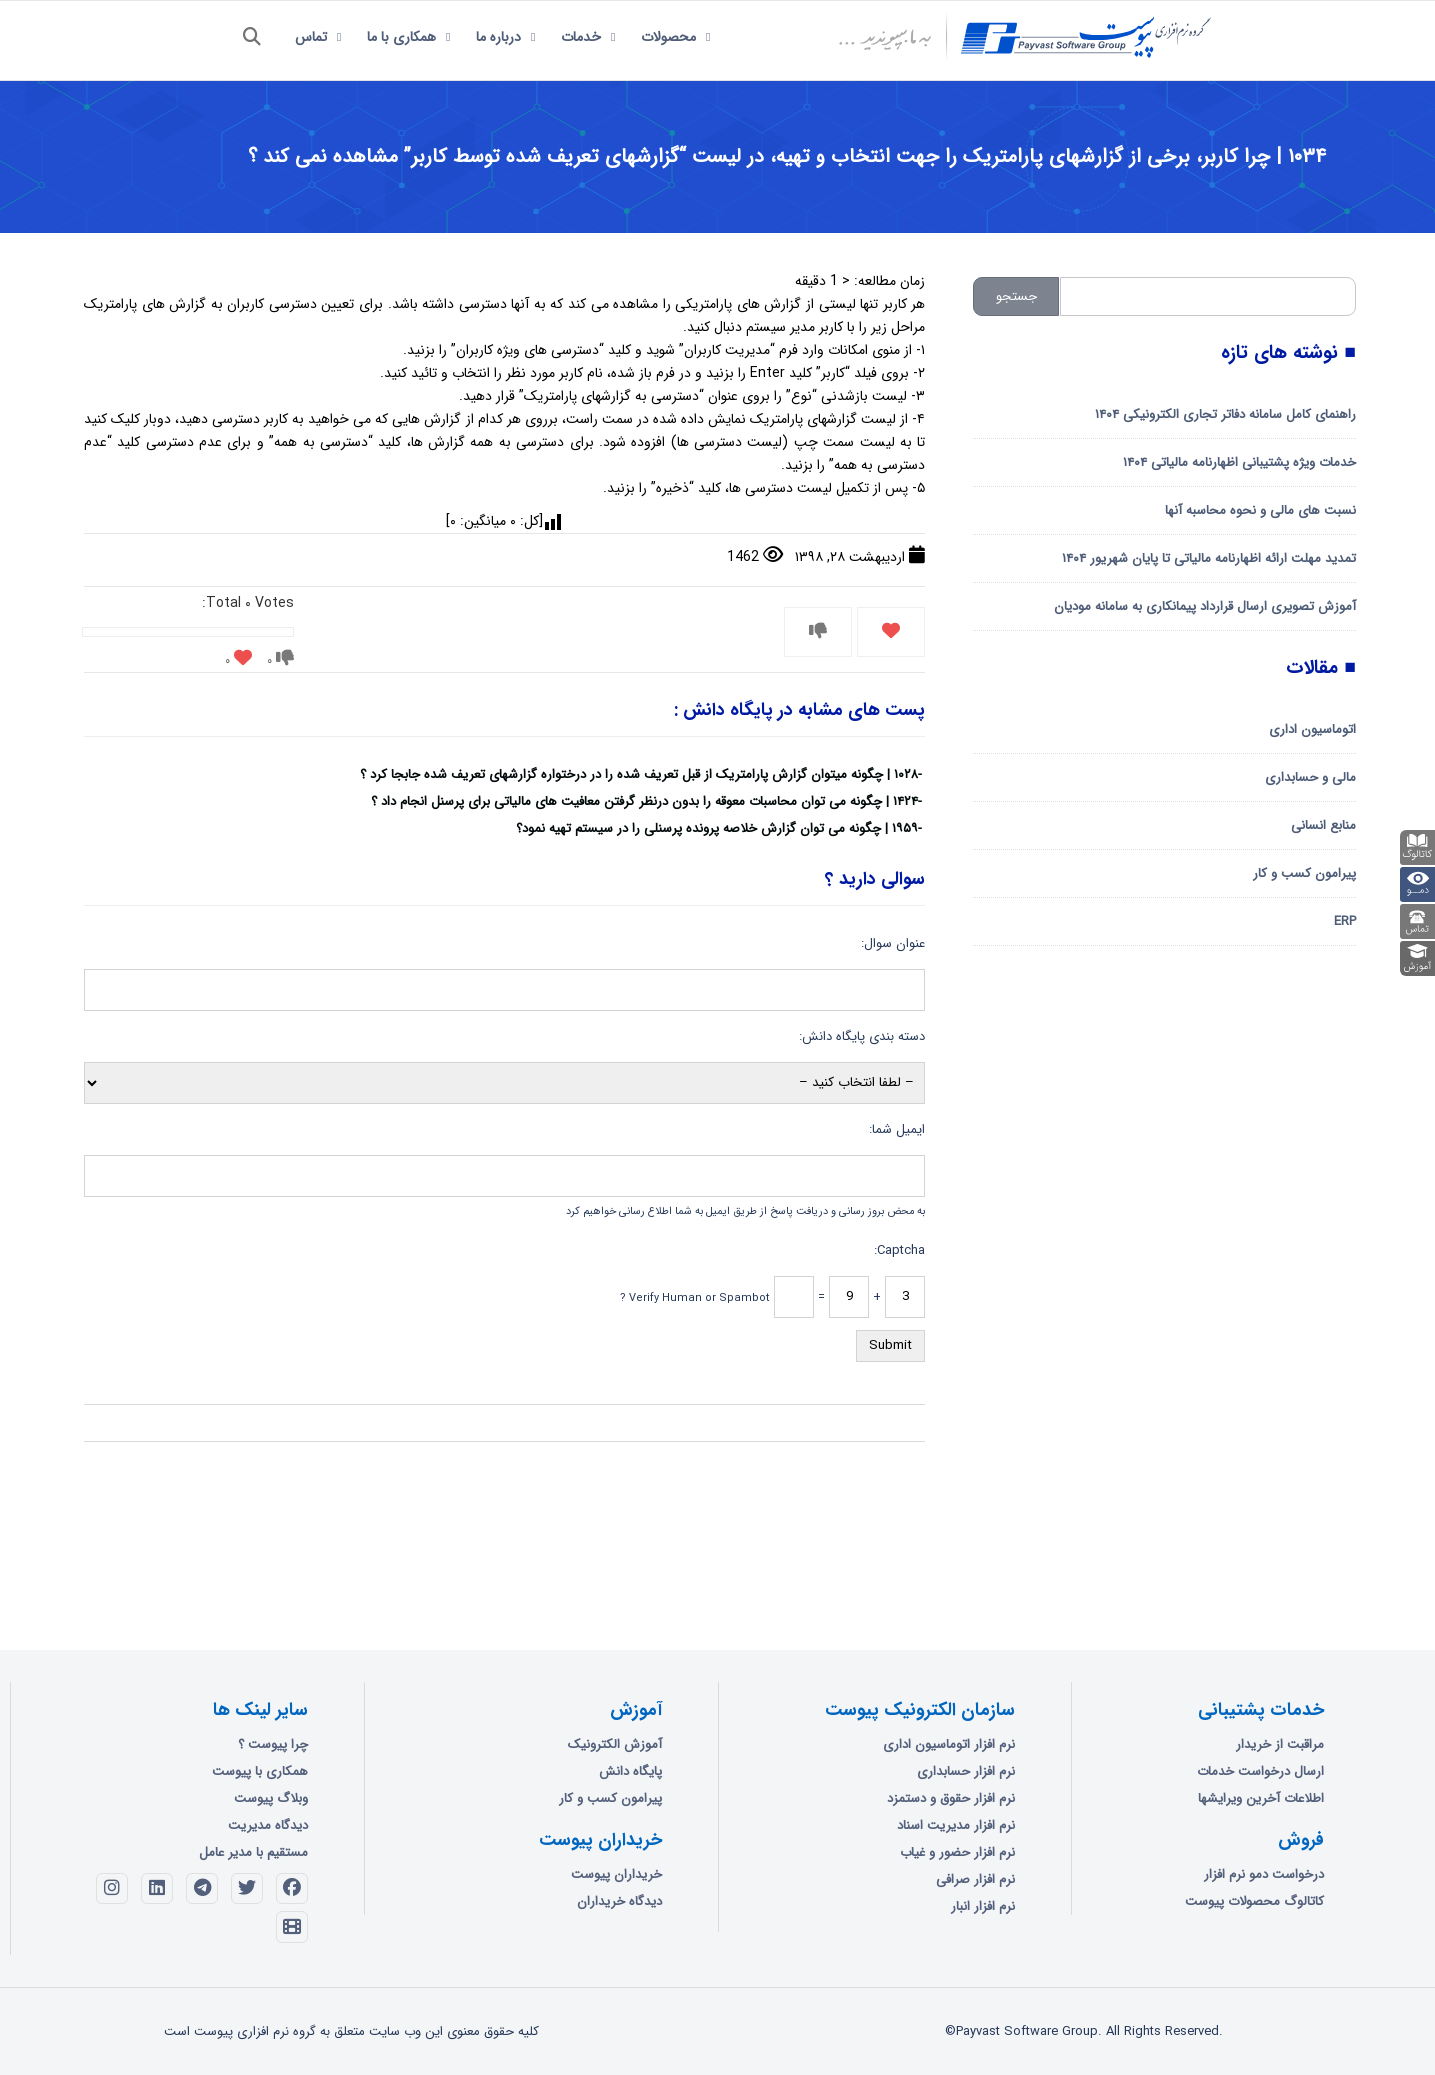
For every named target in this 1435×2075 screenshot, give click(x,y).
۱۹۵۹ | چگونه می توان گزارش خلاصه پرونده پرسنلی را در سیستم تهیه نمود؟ (717, 828)
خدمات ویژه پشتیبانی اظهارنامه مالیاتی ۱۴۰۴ (1239, 462)
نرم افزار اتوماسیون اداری (949, 1744)
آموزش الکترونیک (615, 1744)
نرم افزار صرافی (975, 1879)
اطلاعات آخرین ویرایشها (1261, 1798)
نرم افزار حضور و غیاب (957, 1852)
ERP (1345, 921)
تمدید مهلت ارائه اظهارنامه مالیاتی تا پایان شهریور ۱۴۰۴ (1209, 558)
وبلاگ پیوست (271, 1798)
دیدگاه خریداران (619, 1901)
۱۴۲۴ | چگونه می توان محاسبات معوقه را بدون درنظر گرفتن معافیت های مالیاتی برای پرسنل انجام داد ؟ (644, 801)
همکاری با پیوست (260, 1771)
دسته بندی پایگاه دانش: (862, 1036)
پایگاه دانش (630, 1771)
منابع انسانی (1323, 825)
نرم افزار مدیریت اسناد (956, 1825)
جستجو (1016, 296)
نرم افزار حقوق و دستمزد (951, 1798)
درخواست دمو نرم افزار (1264, 1874)
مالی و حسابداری (1310, 777)
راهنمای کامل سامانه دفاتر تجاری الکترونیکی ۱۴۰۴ (1225, 414)
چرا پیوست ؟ (273, 1744)
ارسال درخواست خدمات (1260, 1771)
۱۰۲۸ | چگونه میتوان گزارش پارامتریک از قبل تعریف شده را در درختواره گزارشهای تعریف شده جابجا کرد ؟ (639, 774)
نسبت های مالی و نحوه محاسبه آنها (1260, 510)
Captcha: (899, 1250)
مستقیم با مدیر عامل (253, 1852)
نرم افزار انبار (983, 1906)
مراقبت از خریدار (1280, 1744)
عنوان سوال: (893, 943)
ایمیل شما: (897, 1129)
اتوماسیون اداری (1312, 729)
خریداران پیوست (616, 1874)
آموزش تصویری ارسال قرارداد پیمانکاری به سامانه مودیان (1205, 606)
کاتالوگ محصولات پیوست (1254, 1901)
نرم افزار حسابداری (966, 1771)
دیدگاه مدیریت (268, 1825)
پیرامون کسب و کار (1304, 873)
